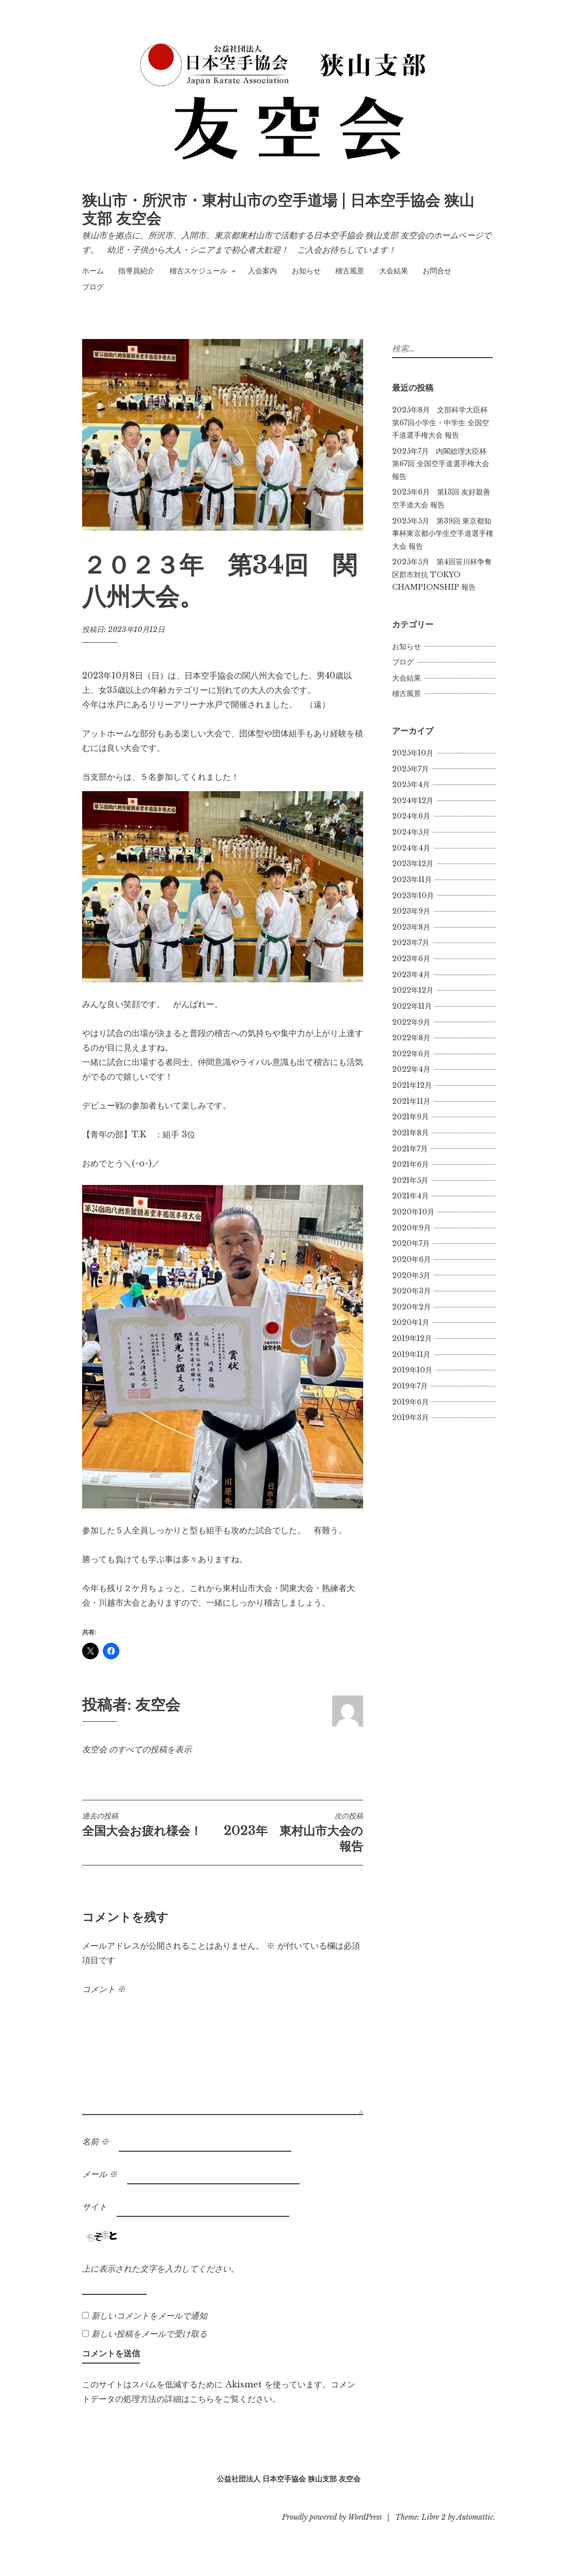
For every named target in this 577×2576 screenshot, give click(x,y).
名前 (95, 2141)
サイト (94, 2206)
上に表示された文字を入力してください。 (160, 2268)
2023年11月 (412, 879)
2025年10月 (412, 753)
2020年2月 (411, 1307)
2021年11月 (411, 1101)
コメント (104, 1989)
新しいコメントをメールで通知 (149, 2315)
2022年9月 (411, 1022)
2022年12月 (412, 990)
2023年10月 (413, 895)
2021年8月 (410, 1132)
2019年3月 (410, 1417)
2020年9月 (411, 1227)
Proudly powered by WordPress (332, 2517)
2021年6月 (410, 1164)
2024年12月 (412, 800)
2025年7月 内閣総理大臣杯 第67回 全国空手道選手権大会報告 (440, 463)
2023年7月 (410, 942)
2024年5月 (411, 832)
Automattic (475, 2517)
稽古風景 (349, 270)
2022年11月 (412, 1006)
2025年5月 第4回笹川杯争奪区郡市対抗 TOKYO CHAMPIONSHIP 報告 (442, 574)
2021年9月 (410, 1116)
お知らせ (306, 270)
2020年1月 (410, 1322)
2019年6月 (410, 1402)
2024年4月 (411, 848)
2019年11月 (411, 1354)
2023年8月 (411, 927)
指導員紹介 (136, 270)
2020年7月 (411, 1243)
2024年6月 (411, 816)
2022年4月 (411, 1069)
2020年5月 (411, 1275)
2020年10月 (413, 1211)
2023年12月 (412, 863)
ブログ (93, 286)
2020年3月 (411, 1290)
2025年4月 (411, 784)
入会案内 (262, 270)
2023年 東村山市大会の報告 (293, 1832)
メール (99, 2174)
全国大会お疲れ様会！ (152, 1824)
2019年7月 (410, 1386)
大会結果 (393, 270)
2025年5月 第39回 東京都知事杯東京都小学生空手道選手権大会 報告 (442, 533)
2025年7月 (410, 769)
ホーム (93, 270)
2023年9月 (411, 911)
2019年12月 (412, 1338)
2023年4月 (411, 974)
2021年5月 (410, 1180)
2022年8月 (411, 1037)
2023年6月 (411, 958)
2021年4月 (410, 1195)
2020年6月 (411, 1259)
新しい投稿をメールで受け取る (149, 2333)
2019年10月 (412, 1370)
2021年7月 (410, 1148)
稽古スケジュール (198, 270)
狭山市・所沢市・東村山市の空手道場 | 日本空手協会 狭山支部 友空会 (278, 209)
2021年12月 (412, 1085)
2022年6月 (411, 1053)
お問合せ (437, 270)
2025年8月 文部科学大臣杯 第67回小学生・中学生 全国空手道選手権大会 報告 (440, 422)
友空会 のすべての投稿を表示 (137, 1749)
